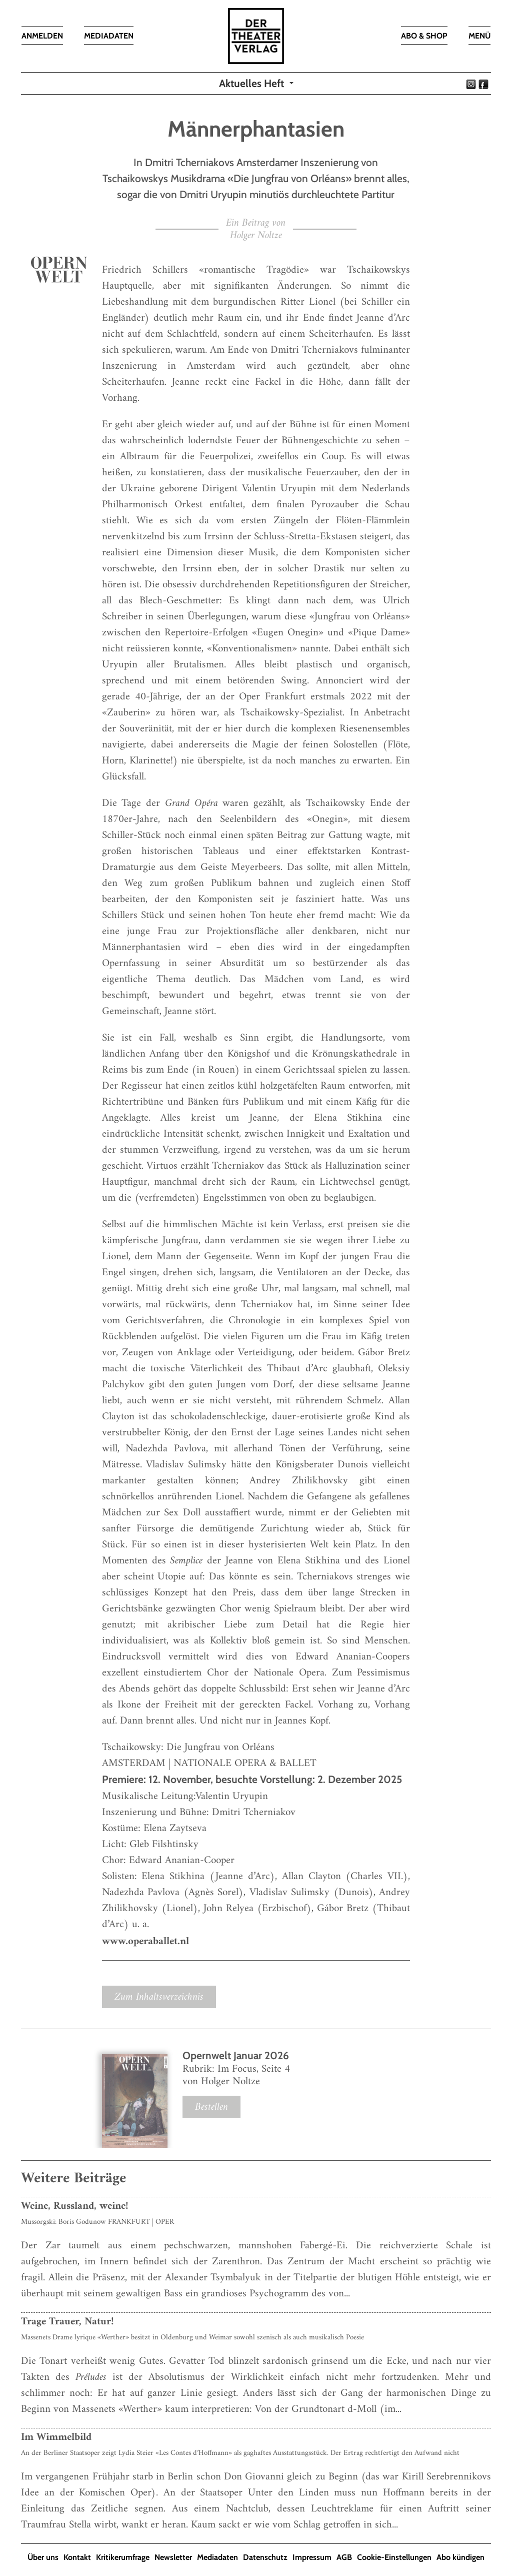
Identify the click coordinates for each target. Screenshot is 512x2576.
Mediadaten (217, 2557)
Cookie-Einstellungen (394, 2557)
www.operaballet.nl (145, 1941)
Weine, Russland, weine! (74, 2206)
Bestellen (211, 2107)
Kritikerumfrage (123, 2557)
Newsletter (173, 2557)
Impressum (312, 2557)
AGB (344, 2557)
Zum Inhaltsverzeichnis (159, 1997)
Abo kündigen (460, 2557)
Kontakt (77, 2557)
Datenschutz (265, 2557)
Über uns (43, 2557)
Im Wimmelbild (56, 2437)
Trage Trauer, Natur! (67, 2321)
